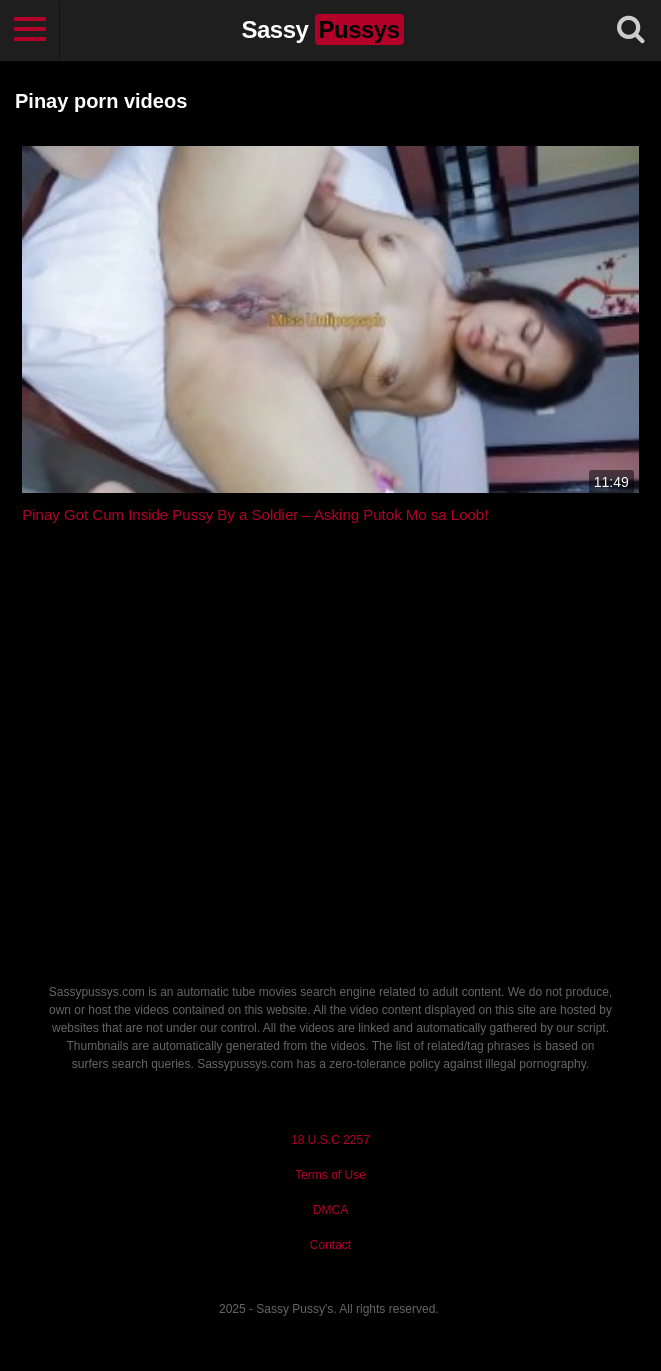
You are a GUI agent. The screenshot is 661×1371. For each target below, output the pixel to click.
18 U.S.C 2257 (330, 1140)
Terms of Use (330, 1175)
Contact (330, 1245)
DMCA (330, 1210)
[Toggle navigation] (30, 30)
